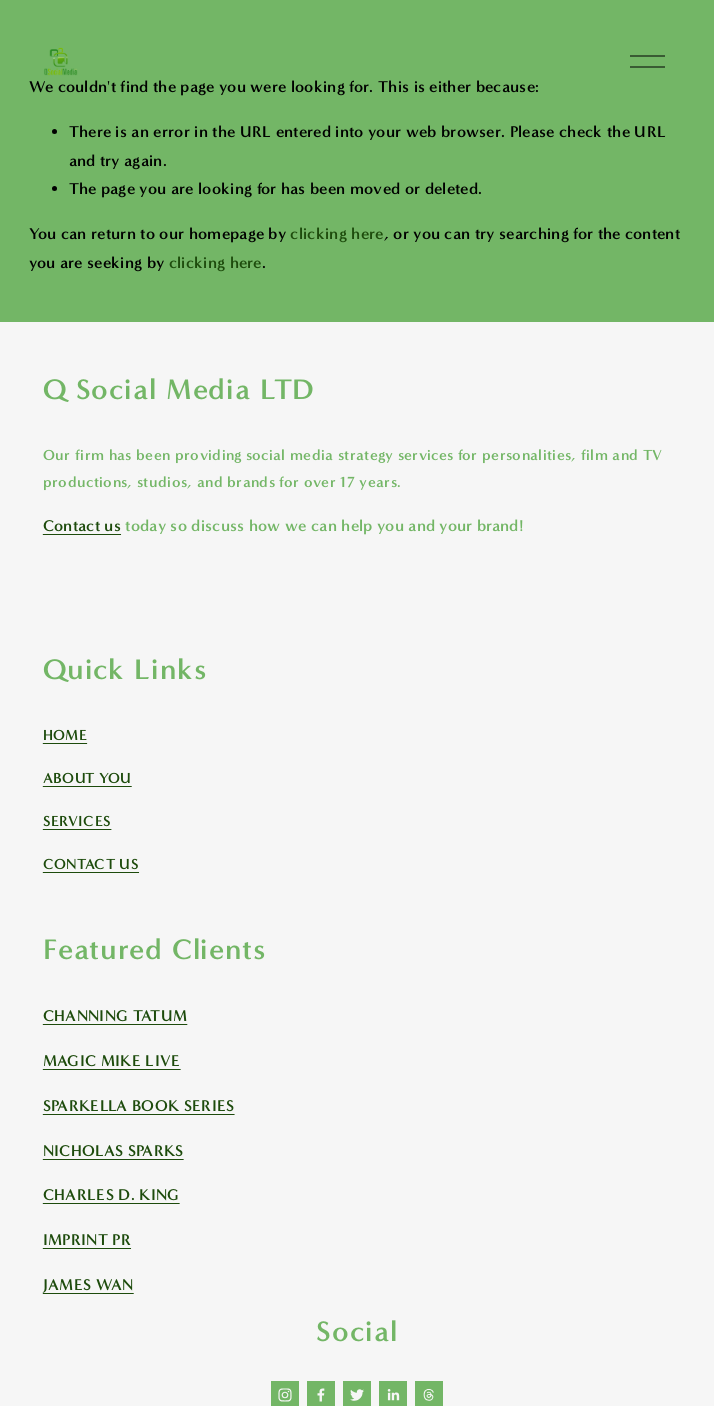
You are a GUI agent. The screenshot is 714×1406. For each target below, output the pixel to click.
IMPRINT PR (87, 1239)
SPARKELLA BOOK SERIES (139, 1105)
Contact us (82, 525)
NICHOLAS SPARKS (113, 1150)
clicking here (336, 233)
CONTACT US (91, 864)
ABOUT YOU (87, 778)
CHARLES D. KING (111, 1194)
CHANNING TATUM (115, 1015)
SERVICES (77, 821)
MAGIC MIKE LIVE (112, 1060)
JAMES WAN (88, 1284)
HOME (65, 735)
